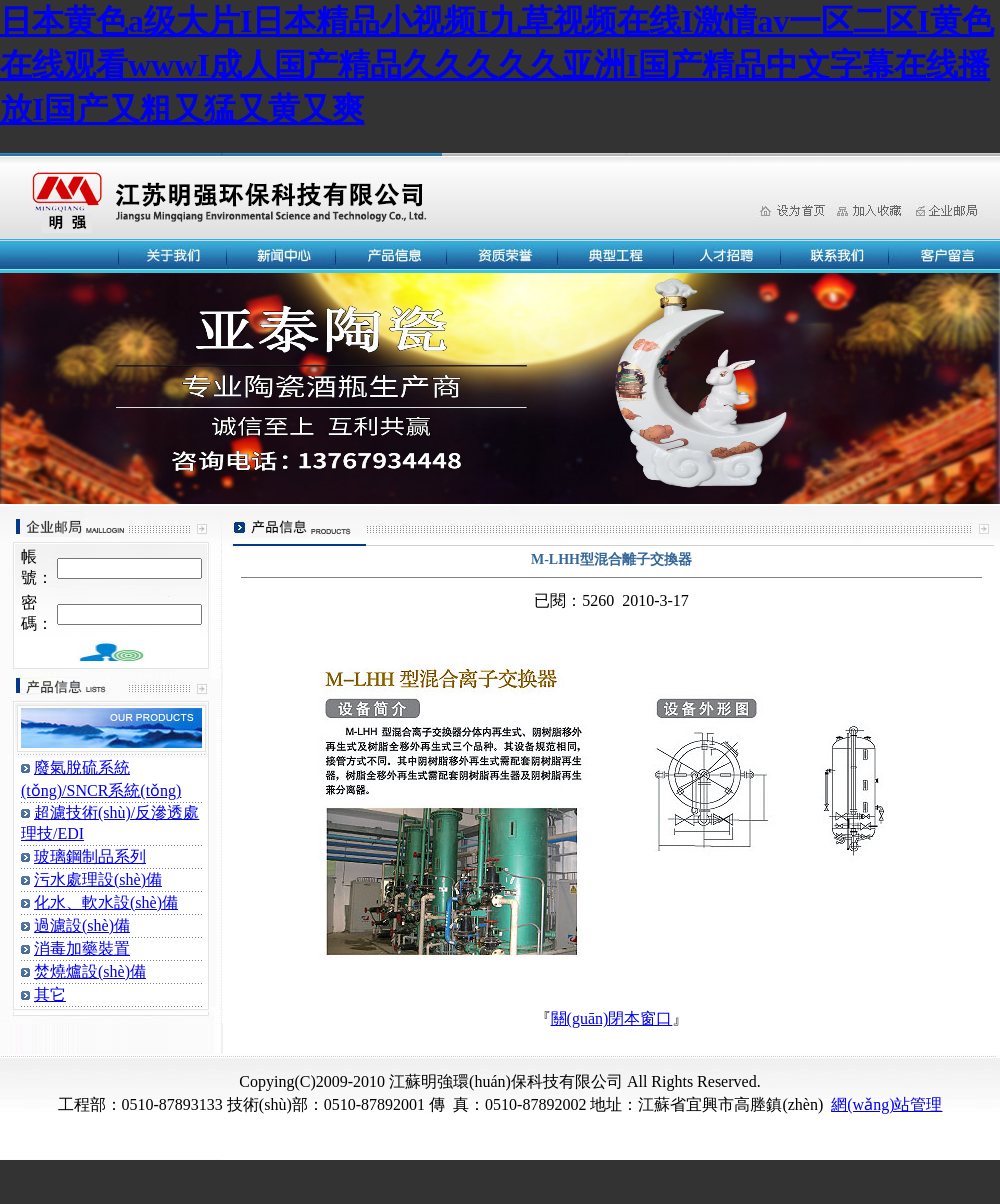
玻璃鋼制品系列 (90, 856)
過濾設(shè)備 (82, 925)
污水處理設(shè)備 (98, 879)
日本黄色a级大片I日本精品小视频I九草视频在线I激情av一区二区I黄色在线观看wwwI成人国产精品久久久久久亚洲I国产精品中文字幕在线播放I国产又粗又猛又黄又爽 (497, 65)
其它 (50, 994)
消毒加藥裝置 (82, 948)
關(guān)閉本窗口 (612, 1018)
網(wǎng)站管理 (886, 1104)
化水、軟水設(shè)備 (106, 902)
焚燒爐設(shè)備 (90, 971)
